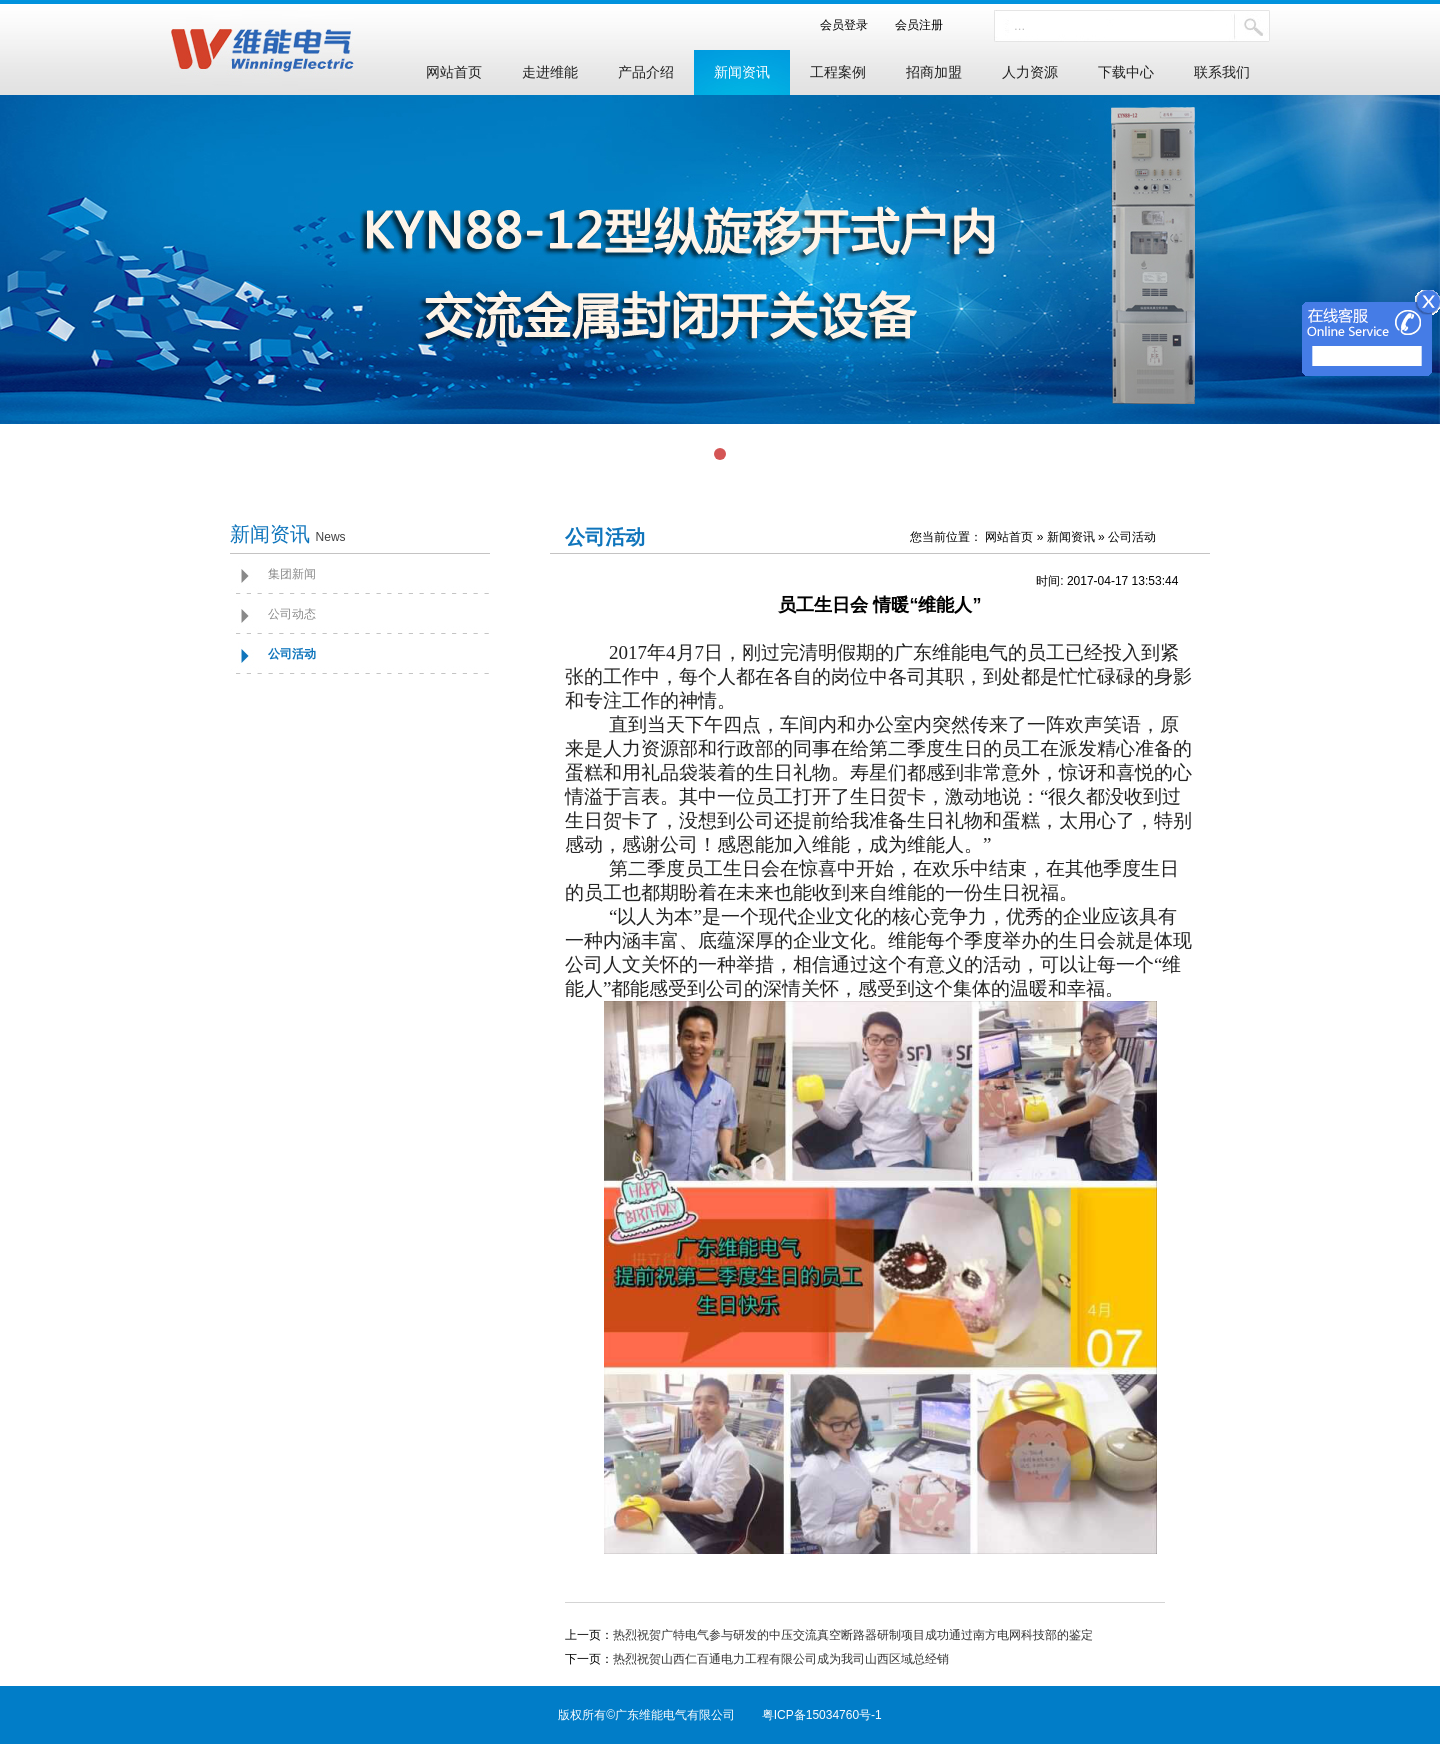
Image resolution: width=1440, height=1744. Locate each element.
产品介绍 (646, 72)
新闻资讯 (742, 72)
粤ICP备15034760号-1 (822, 1715)
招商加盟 (934, 72)
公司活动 (292, 654)
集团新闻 (292, 574)
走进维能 (550, 72)
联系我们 (1222, 72)
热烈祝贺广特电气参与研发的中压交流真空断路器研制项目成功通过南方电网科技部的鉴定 (853, 1635)
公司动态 (292, 614)
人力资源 (1030, 72)
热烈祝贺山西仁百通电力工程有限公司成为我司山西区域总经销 (781, 1659)
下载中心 (1126, 72)
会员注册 (913, 25)
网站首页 (454, 72)
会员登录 (850, 25)
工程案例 (838, 72)
